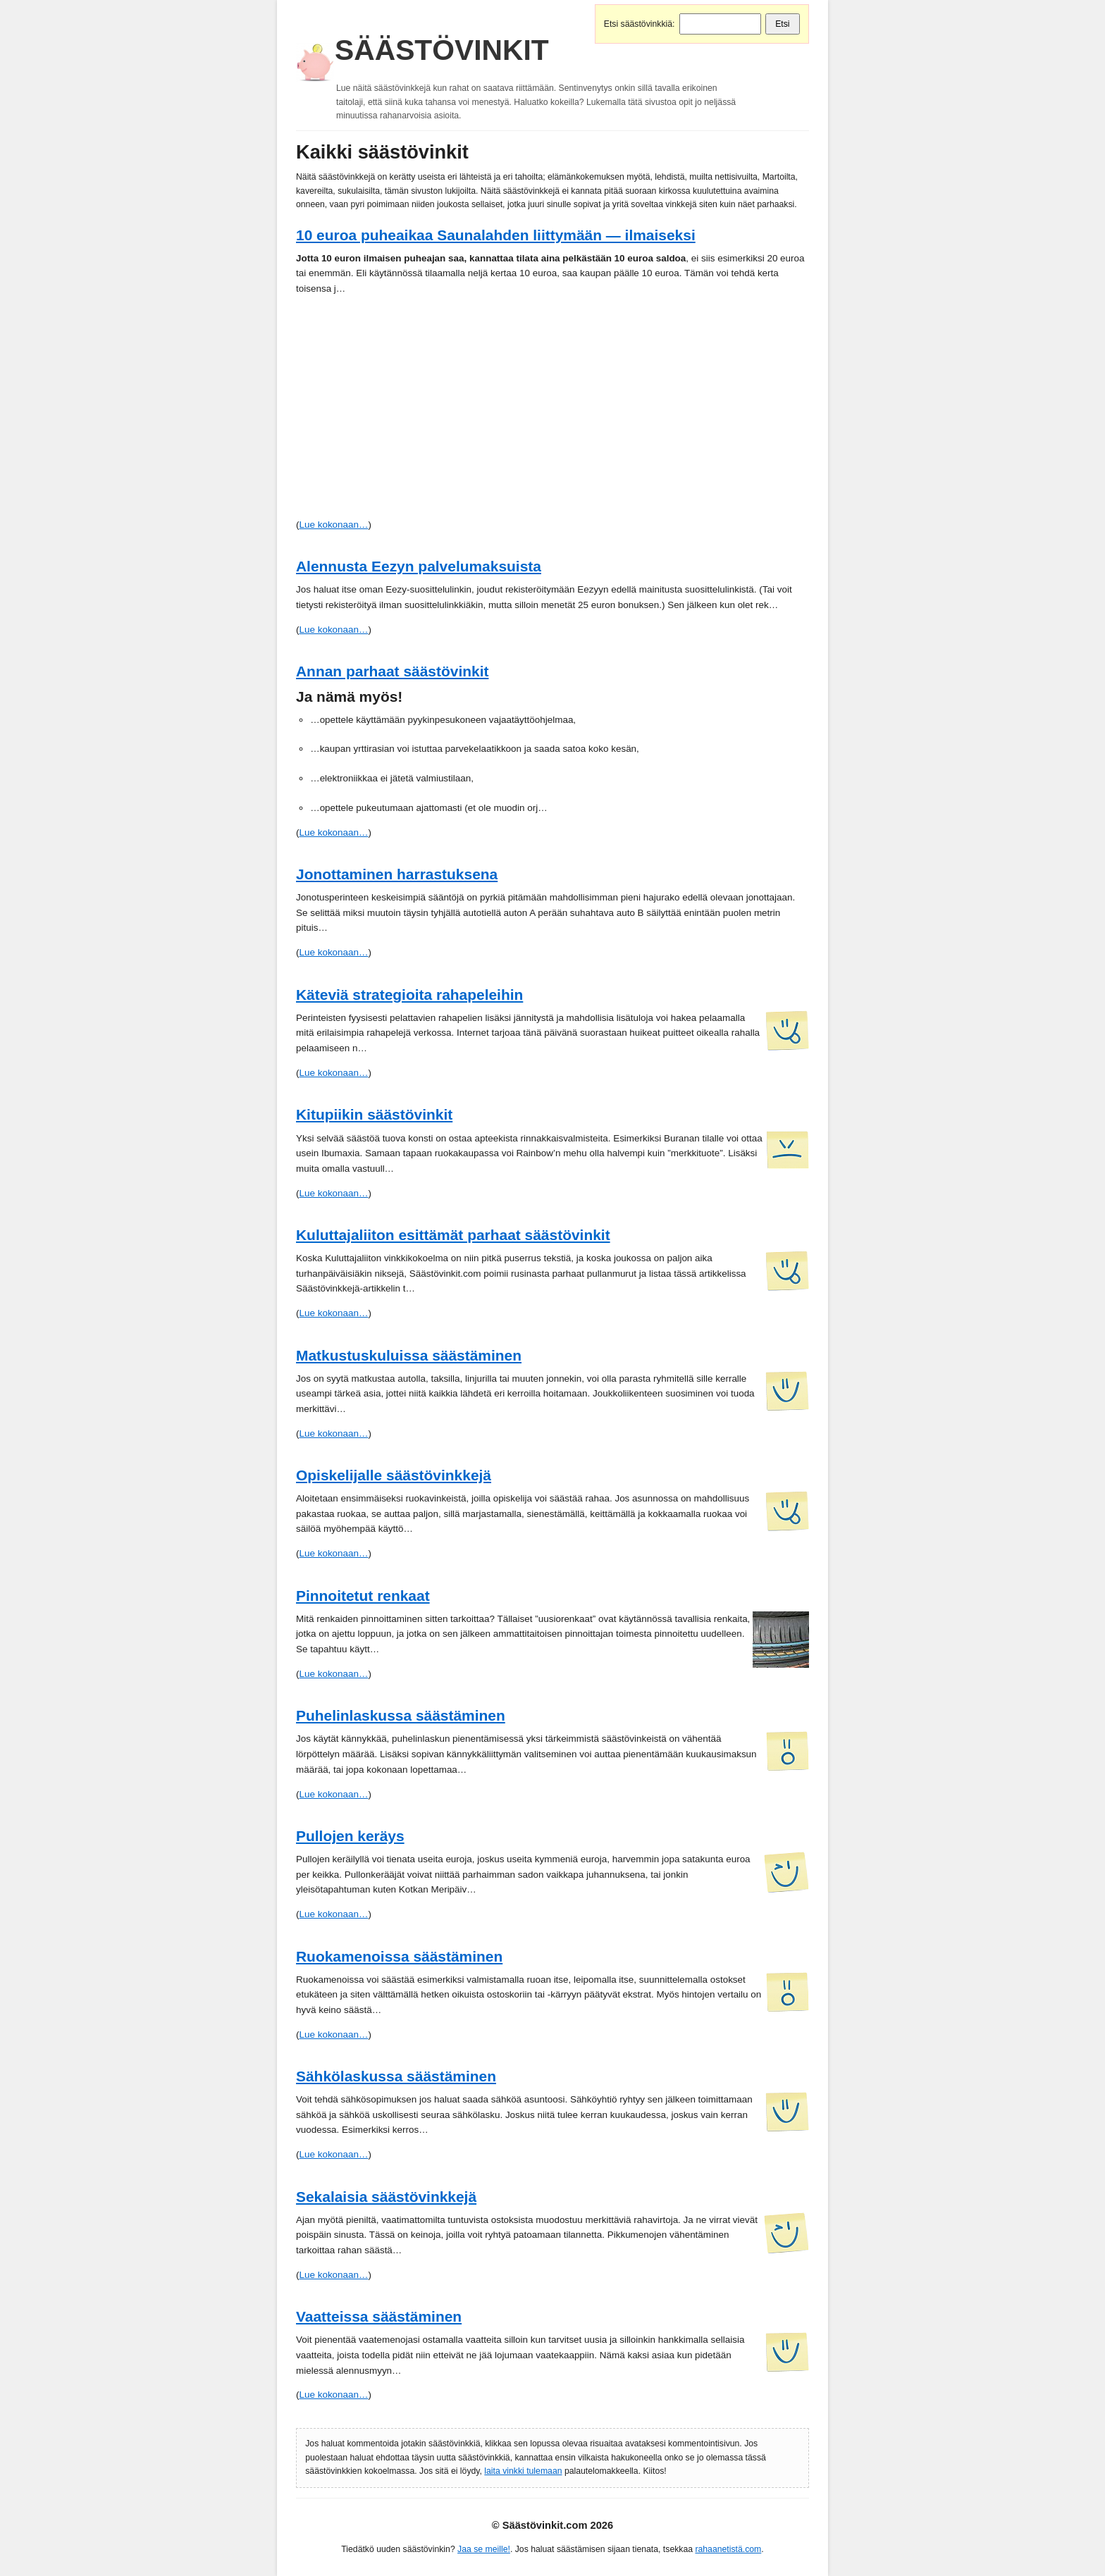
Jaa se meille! (483, 2549)
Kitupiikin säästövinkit (374, 1114)
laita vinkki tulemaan (523, 2471)
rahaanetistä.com (728, 2549)
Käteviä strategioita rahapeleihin (409, 994)
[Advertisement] (552, 411)
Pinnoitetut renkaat (363, 1595)
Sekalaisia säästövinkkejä (386, 2196)
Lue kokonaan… (333, 524)
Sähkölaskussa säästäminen (396, 2076)
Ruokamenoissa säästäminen (399, 1956)
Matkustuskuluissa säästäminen (408, 1355)
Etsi (782, 24)
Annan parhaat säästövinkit (392, 671)
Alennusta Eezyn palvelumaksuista (418, 566)
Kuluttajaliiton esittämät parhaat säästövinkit (453, 1235)
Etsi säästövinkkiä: (639, 24)
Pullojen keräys (350, 1836)
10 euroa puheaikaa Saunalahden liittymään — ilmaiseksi (496, 235)
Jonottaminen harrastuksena (397, 874)
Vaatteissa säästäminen (379, 2316)
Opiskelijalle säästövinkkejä (393, 1475)
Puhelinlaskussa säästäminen (400, 1715)
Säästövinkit (442, 50)
